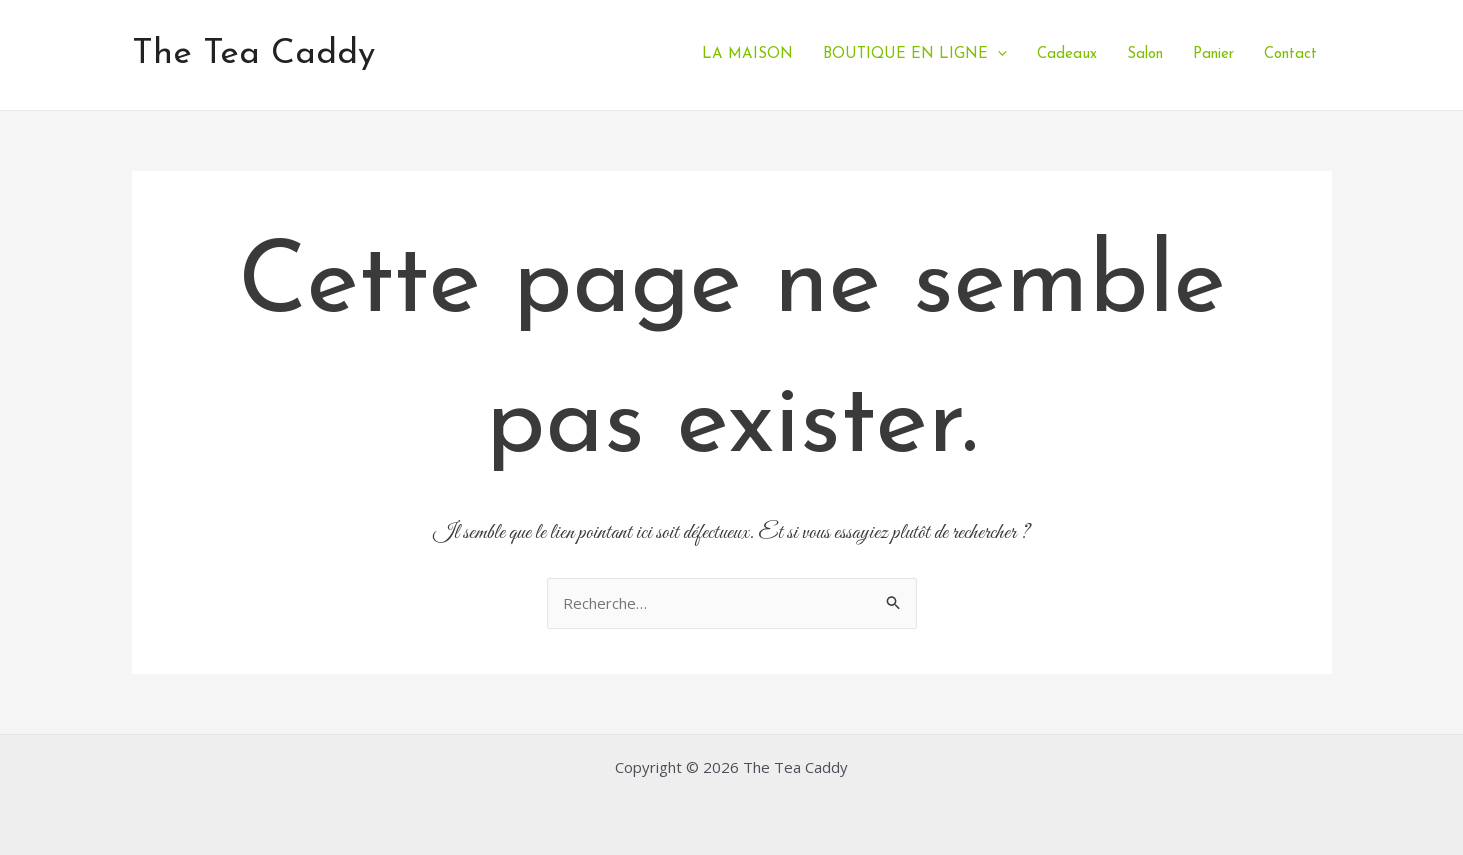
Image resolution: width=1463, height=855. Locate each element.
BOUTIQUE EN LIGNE (915, 54)
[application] (997, 54)
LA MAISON (747, 54)
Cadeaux (1067, 54)
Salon (1145, 54)
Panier (1213, 54)
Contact (1290, 54)
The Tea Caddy (253, 54)
